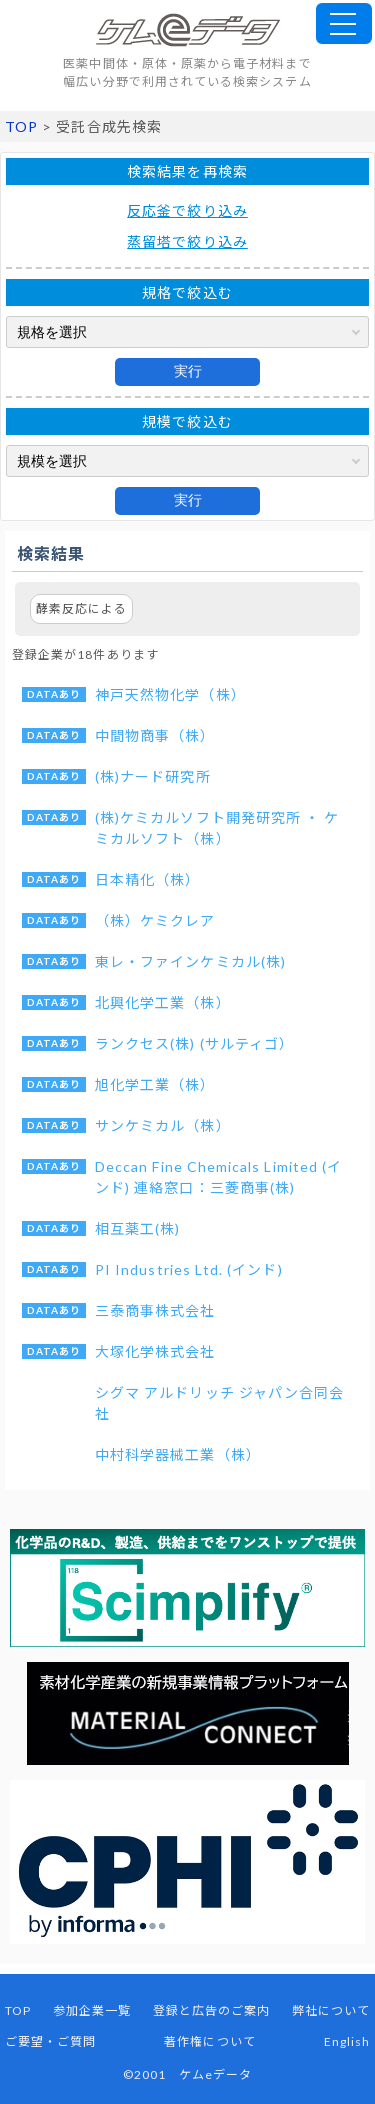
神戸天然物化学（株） (170, 694)
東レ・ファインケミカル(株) (190, 961)
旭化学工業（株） (155, 1084)
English (347, 2041)
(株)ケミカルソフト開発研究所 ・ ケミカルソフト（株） (217, 828)
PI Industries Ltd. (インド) (189, 1269)
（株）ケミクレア (155, 920)
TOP (21, 126)
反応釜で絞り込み (187, 210)
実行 (188, 371)
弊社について (331, 2010)
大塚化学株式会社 (155, 1351)
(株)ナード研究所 (153, 776)
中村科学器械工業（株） (178, 1454)
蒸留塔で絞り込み (187, 241)
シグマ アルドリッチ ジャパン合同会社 (219, 1403)
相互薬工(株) (137, 1228)
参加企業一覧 (92, 2010)
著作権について (209, 2041)
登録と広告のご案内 (212, 2010)
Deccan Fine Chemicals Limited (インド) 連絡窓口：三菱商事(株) (218, 1177)
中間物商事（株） (155, 735)
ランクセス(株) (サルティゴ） (194, 1043)
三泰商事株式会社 (155, 1310)
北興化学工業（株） (163, 1002)
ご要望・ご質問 (50, 2041)
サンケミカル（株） (163, 1125)
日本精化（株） (147, 879)
